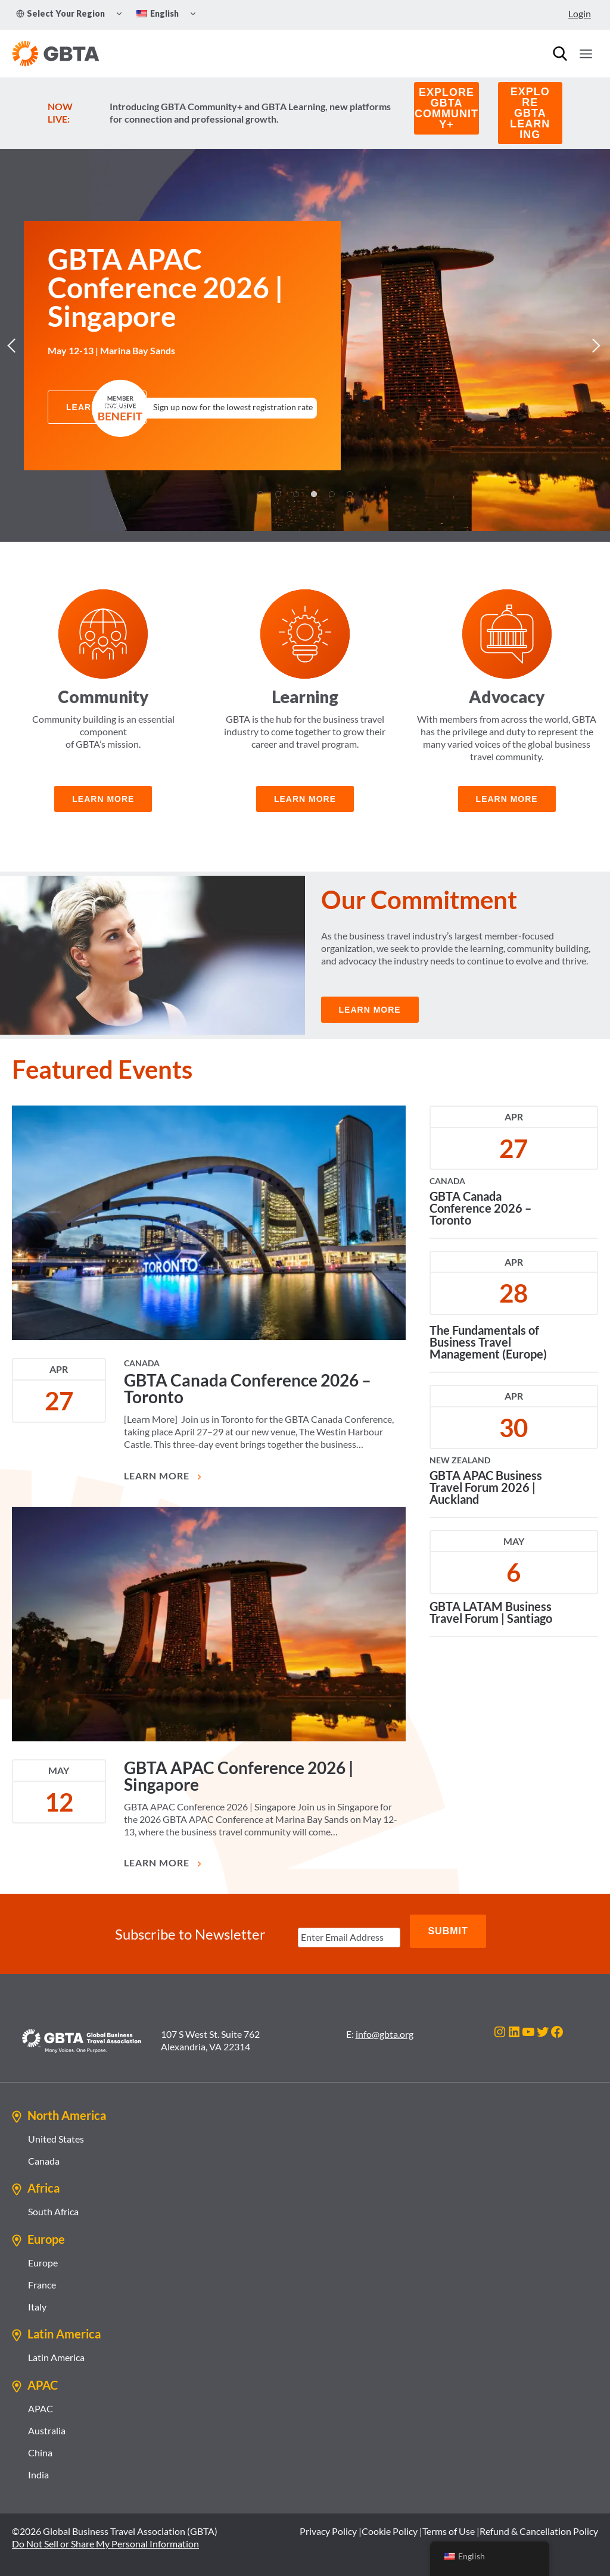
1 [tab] (260, 494)
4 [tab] (314, 494)
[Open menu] (585, 53)
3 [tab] (296, 494)
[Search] (560, 53)
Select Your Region (60, 13)
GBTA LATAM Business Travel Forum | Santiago (491, 1616)
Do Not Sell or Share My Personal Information (105, 2537)
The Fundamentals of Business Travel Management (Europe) (488, 1346)
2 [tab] (278, 494)
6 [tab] (350, 494)
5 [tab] (332, 494)
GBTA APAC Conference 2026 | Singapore (238, 1780)
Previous (15, 345)
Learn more (305, 799)
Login (579, 13)
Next (595, 345)
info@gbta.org (384, 2026)
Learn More (164, 1479)
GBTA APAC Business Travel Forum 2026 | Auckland (486, 1491)
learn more (103, 799)
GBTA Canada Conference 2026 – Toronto (247, 1392)
